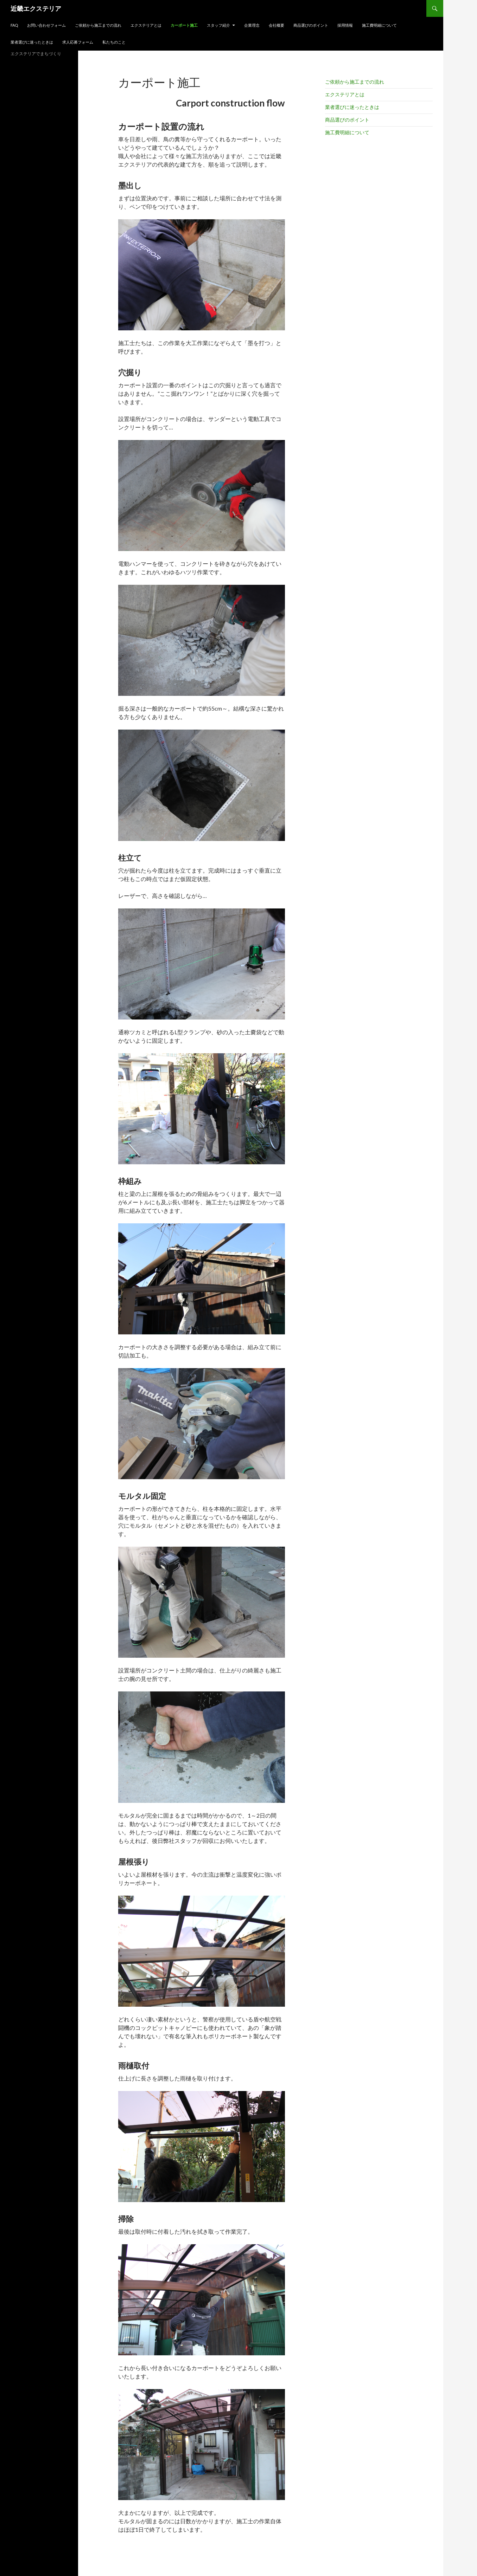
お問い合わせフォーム (46, 25)
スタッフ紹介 (218, 25)
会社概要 (276, 25)
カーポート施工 (184, 25)
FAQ (14, 25)
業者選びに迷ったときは (32, 42)
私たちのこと (114, 42)
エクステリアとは (146, 25)
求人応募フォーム (77, 42)
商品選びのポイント (310, 25)
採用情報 (345, 25)
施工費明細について (379, 25)
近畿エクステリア (36, 8)
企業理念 (252, 25)
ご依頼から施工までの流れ (98, 25)
